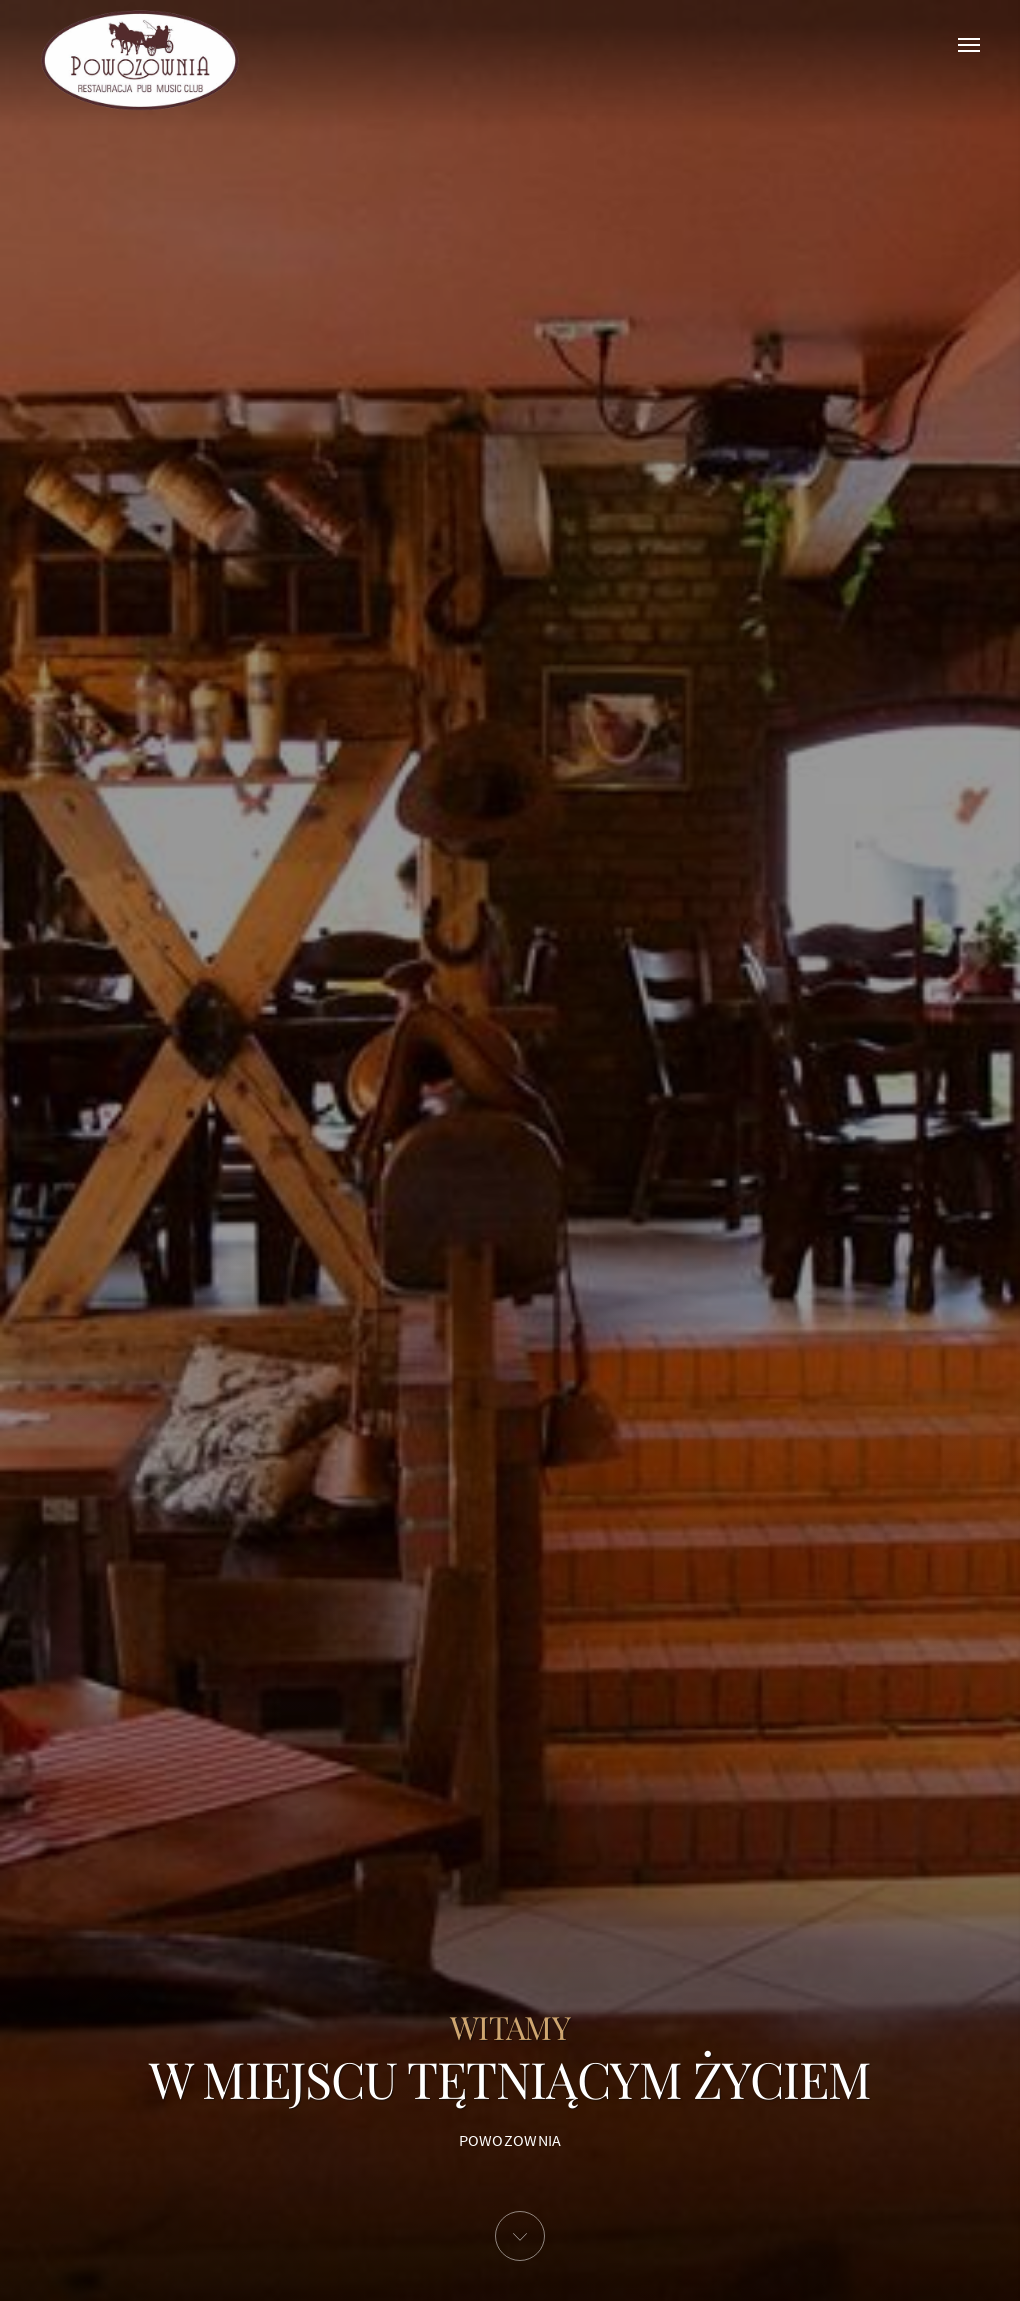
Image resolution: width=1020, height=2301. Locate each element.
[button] (520, 2236)
